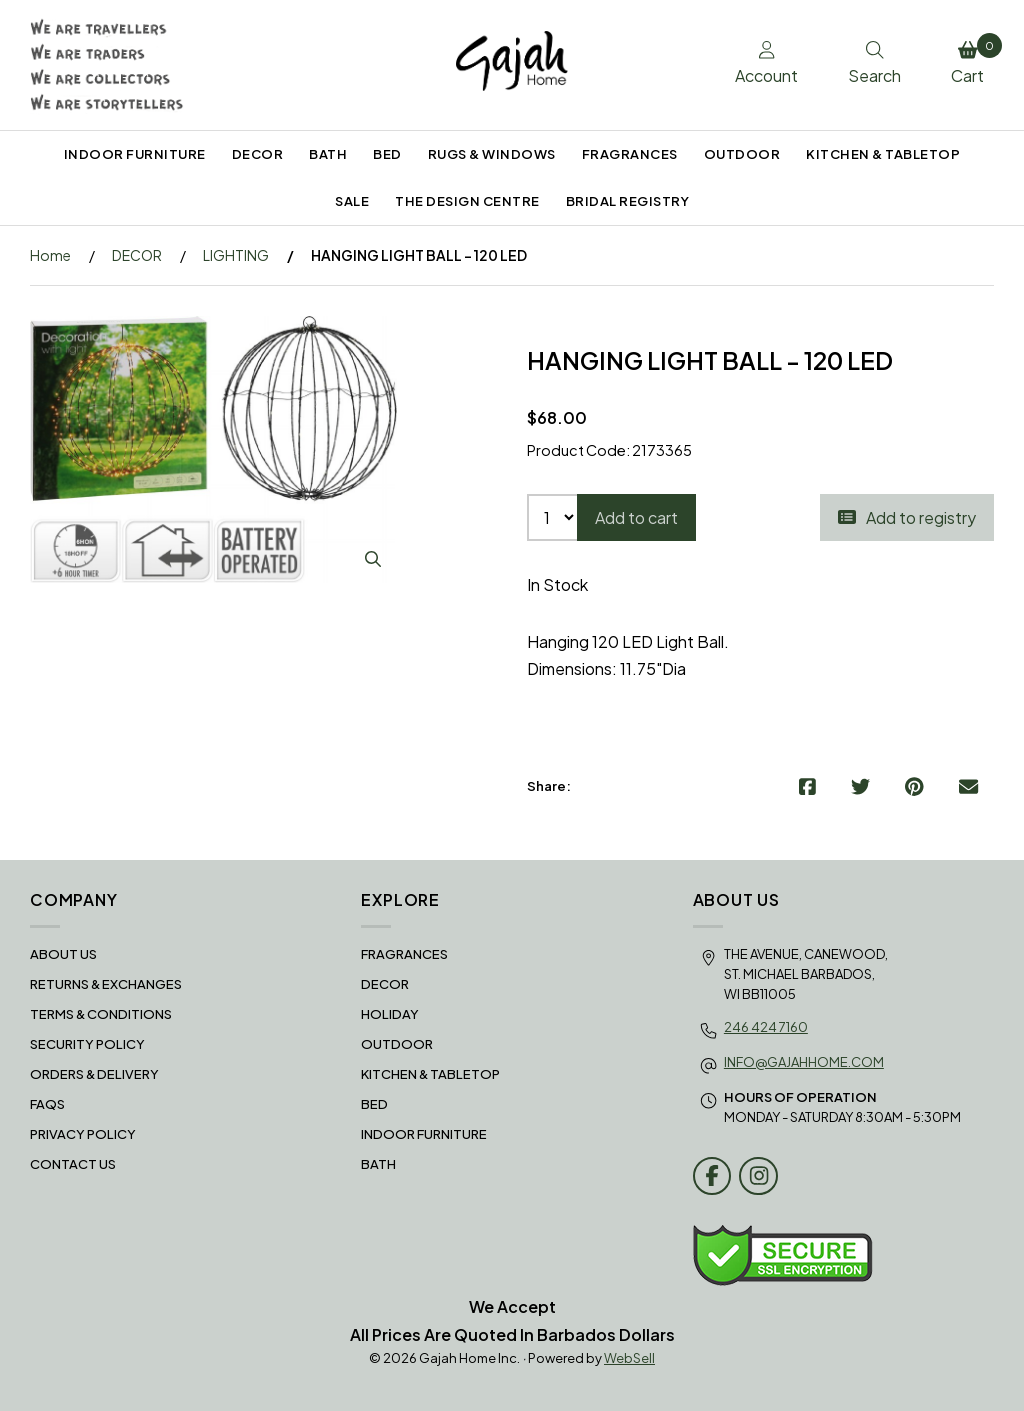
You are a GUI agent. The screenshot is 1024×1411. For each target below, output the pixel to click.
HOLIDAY (390, 1014)
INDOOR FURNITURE (135, 154)
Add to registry (907, 517)
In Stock (557, 584)
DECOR (258, 154)
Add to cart (636, 517)
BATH (328, 154)
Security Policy (87, 1044)
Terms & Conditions (101, 1014)
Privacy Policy (83, 1134)
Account (766, 64)
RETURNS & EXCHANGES (106, 984)
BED (387, 154)
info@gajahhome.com (804, 1062)
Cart (972, 60)
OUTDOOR (742, 154)
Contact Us (73, 1164)
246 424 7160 (766, 1027)
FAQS (47, 1104)
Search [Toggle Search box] (874, 64)
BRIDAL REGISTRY (628, 201)
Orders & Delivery (94, 1074)
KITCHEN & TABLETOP (883, 154)
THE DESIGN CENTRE (467, 201)
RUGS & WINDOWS (492, 154)
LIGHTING (236, 255)
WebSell (629, 1358)
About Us (63, 954)
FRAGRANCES (630, 154)
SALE (352, 201)
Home (50, 255)
